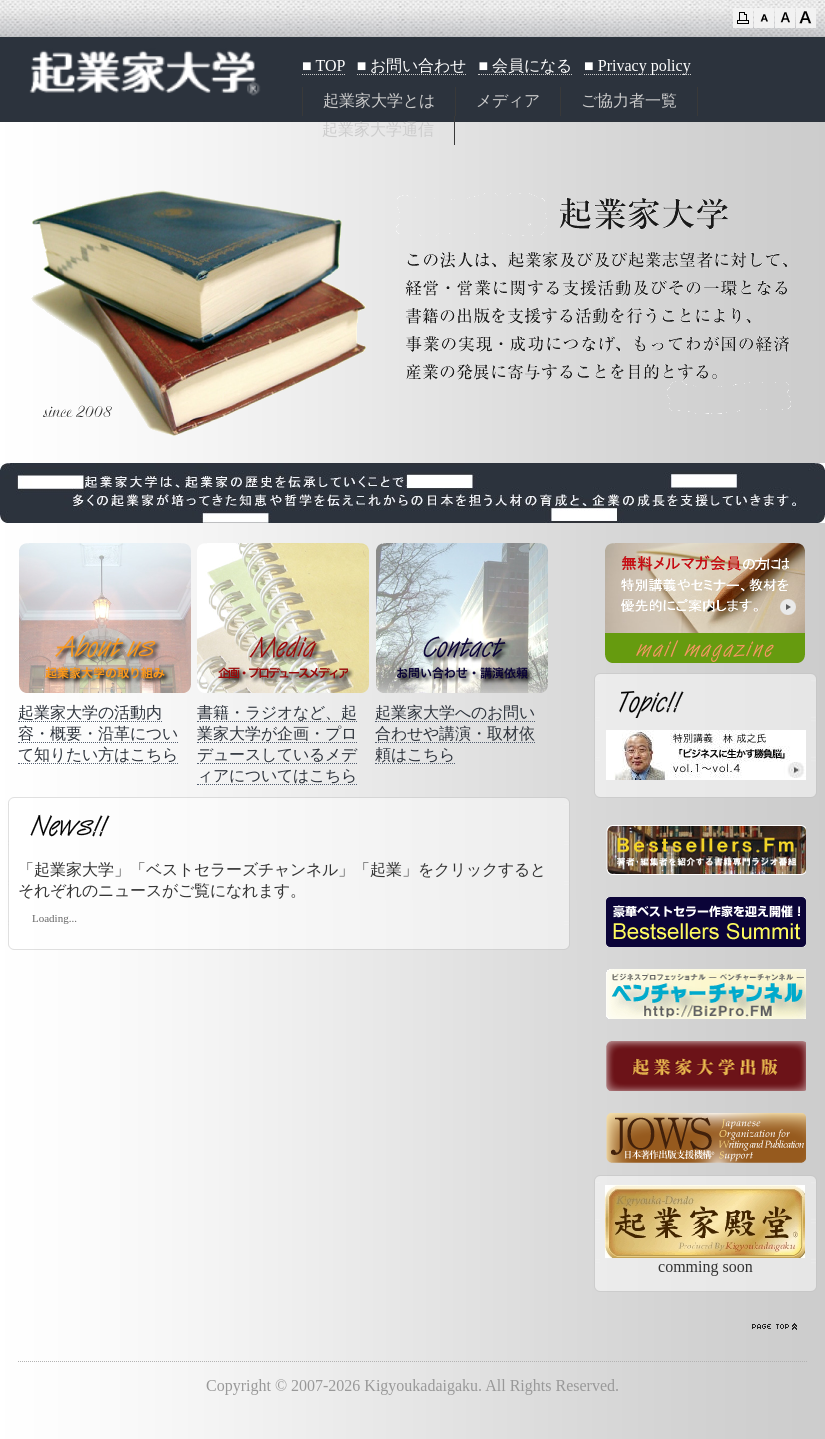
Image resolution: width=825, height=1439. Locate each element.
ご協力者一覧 (629, 100)
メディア (508, 100)
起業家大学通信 (378, 129)
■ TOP (323, 65)
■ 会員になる (525, 65)
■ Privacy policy (637, 65)
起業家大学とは (379, 100)
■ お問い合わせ (412, 65)
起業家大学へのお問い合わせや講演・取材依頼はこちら (455, 733)
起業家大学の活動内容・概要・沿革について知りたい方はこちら (98, 733)
